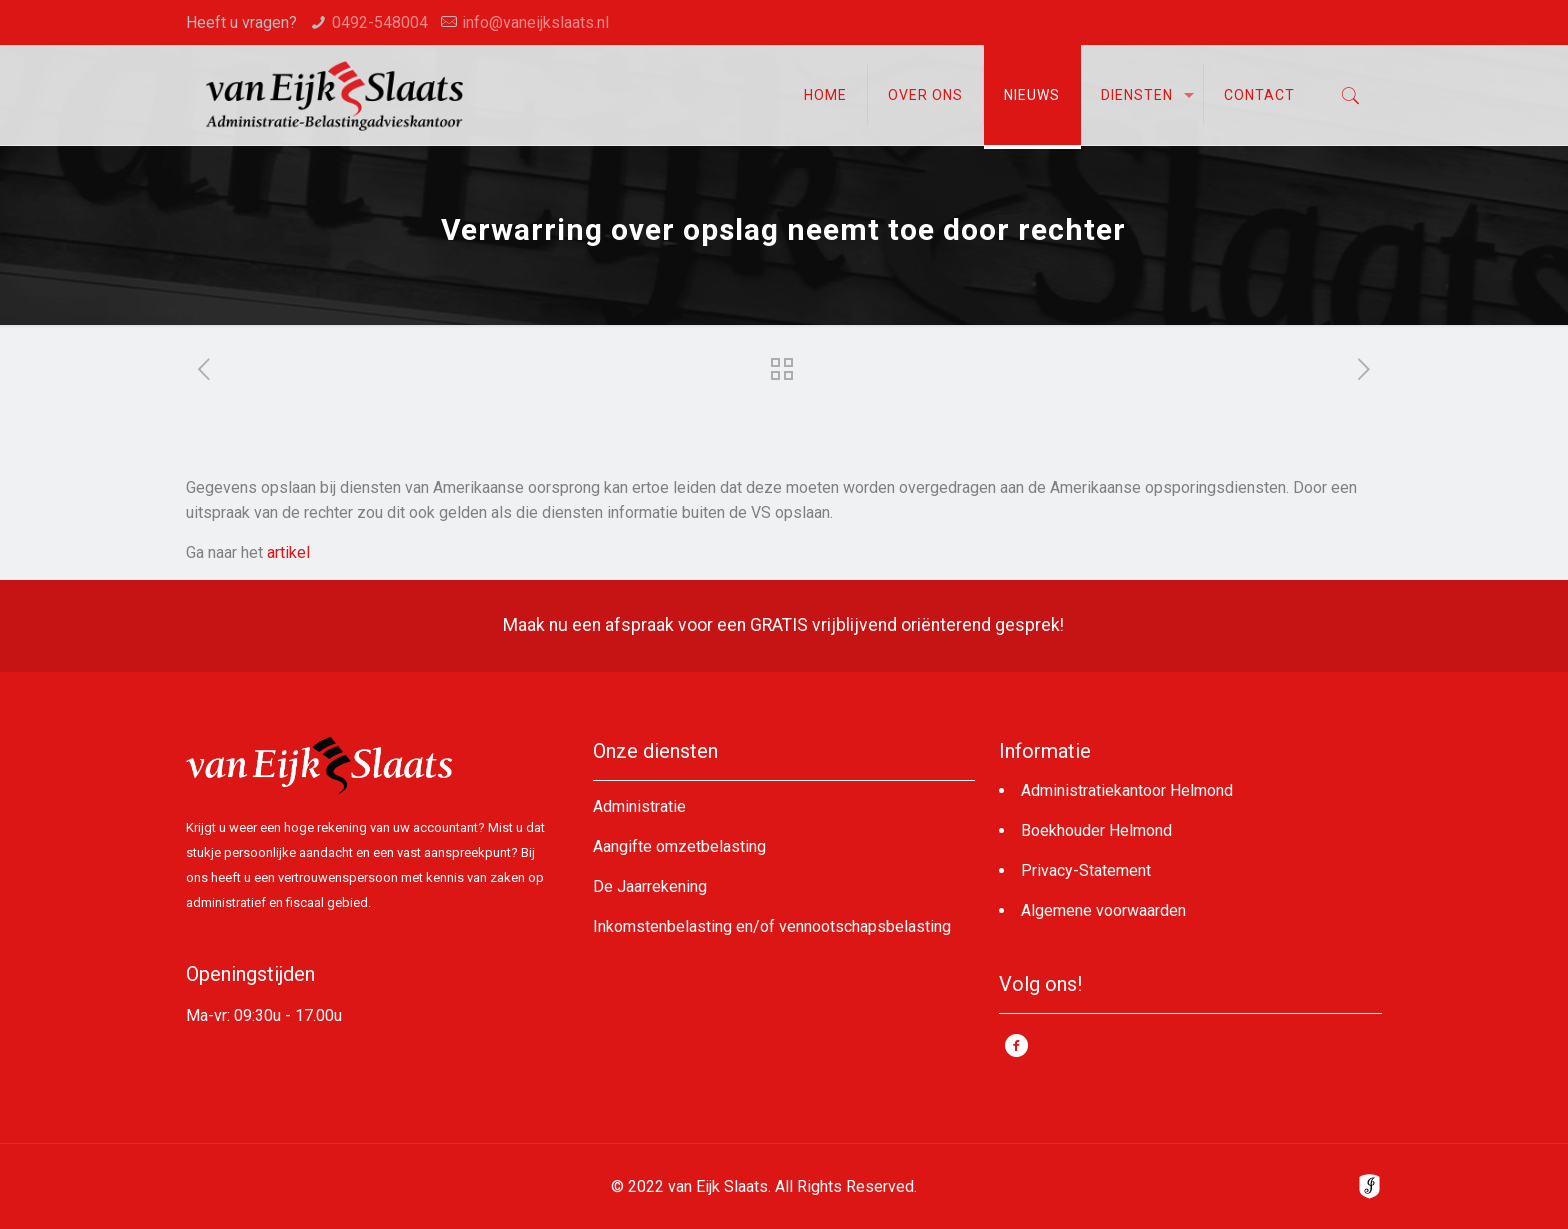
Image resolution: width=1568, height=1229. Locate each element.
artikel (288, 552)
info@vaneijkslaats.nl (535, 22)
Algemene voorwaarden (1103, 910)
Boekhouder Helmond (1096, 830)
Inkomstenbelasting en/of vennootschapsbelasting (772, 926)
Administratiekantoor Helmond (1127, 790)
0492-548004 (380, 22)
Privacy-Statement (1086, 870)
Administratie (639, 806)
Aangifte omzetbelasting (679, 846)
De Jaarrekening (650, 886)
